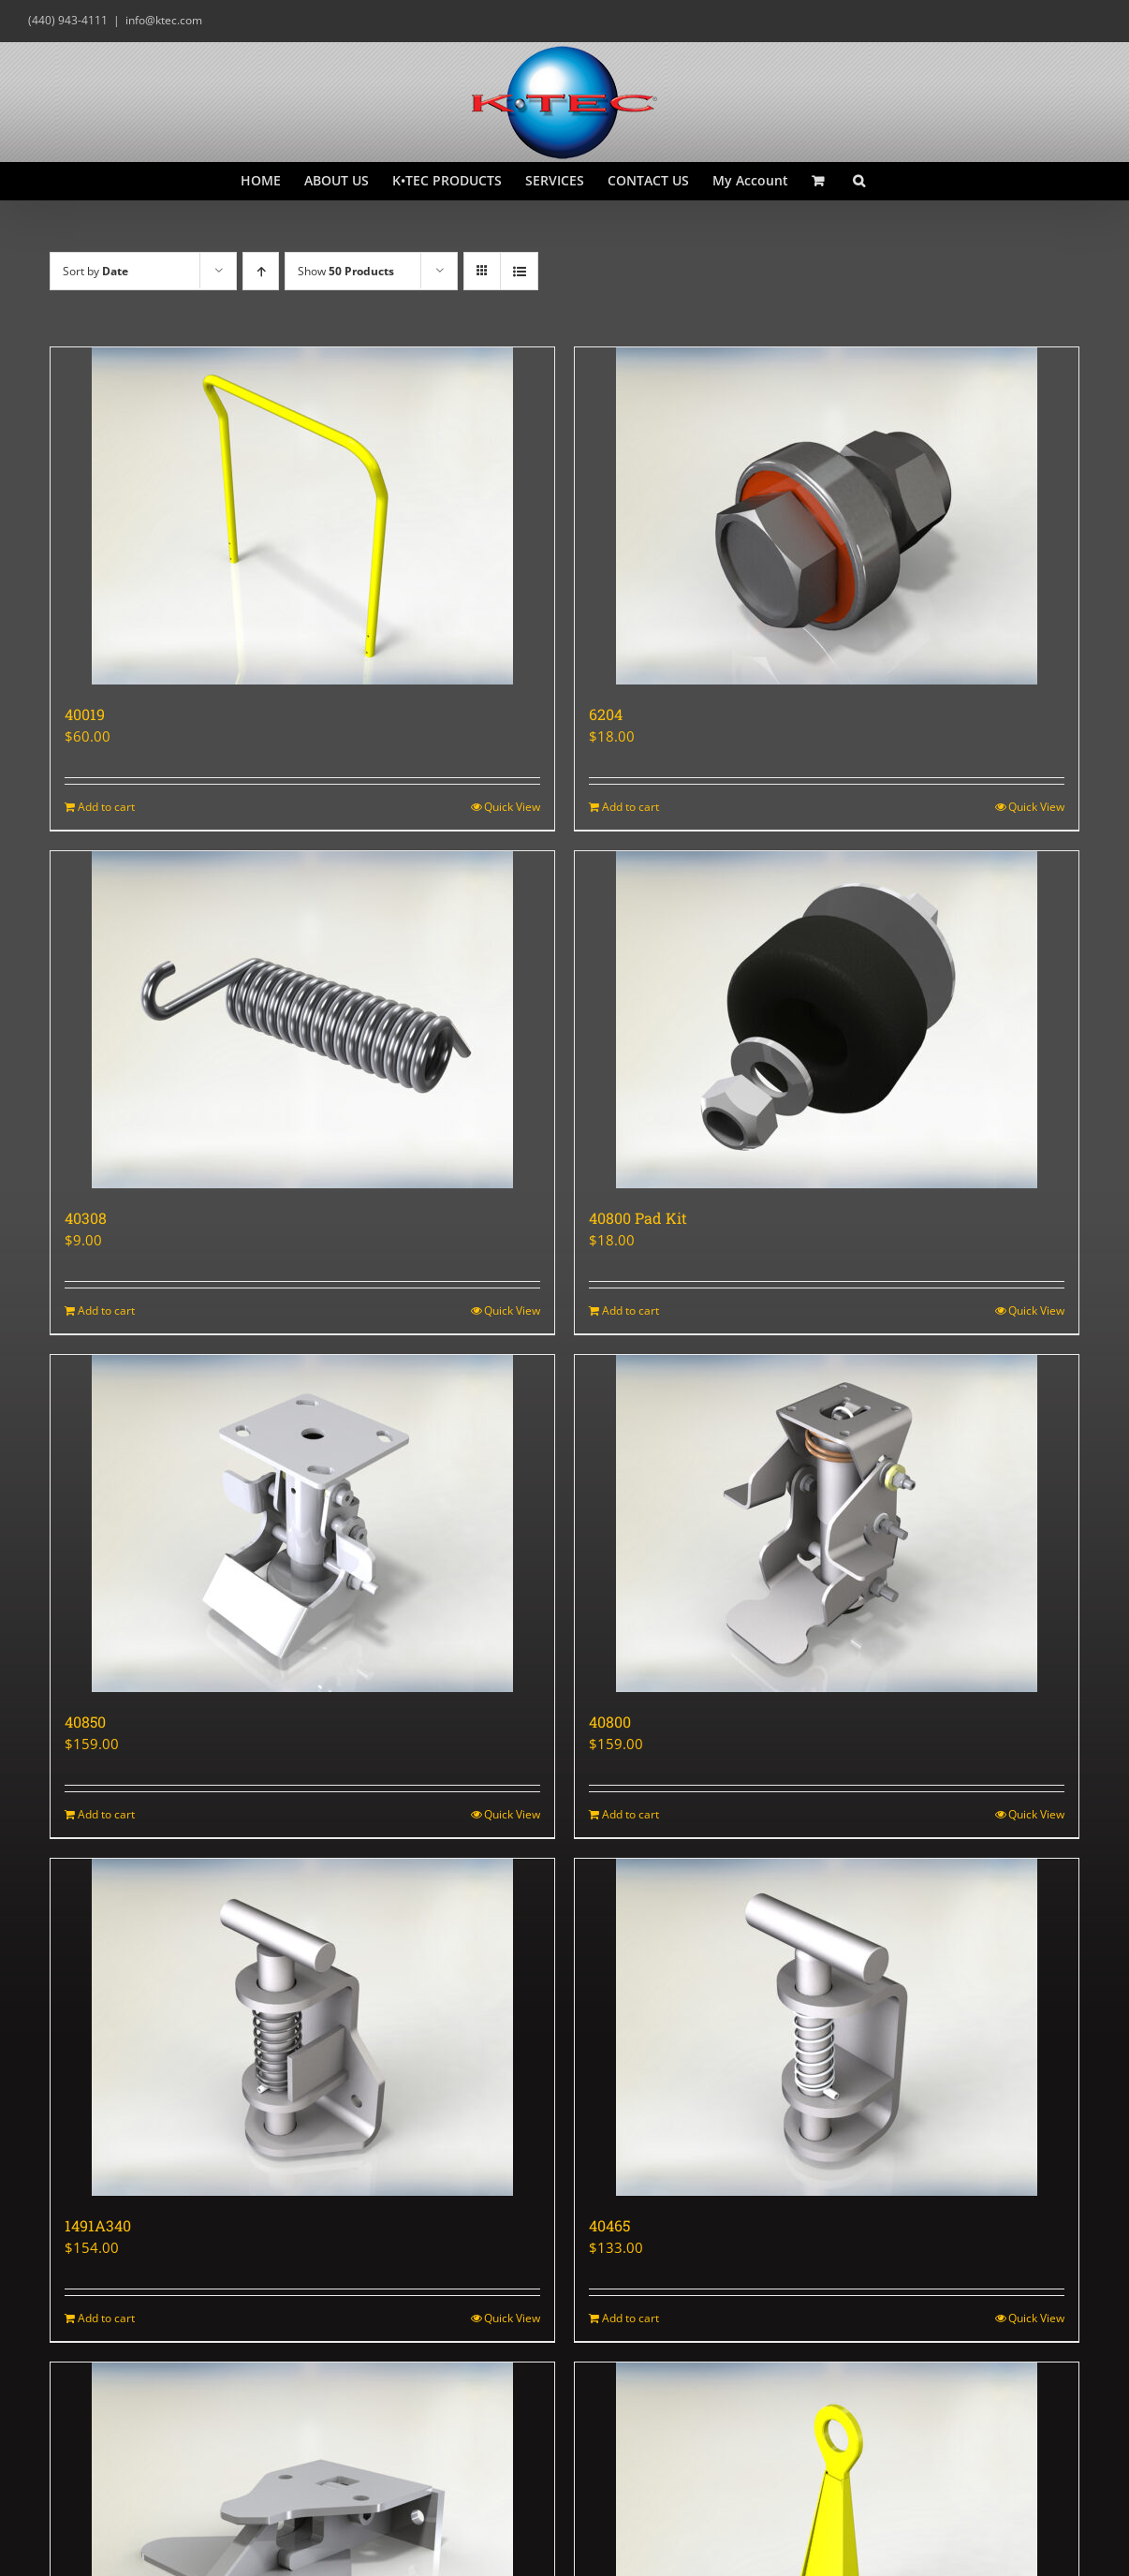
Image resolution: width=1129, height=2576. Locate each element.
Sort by (95, 271)
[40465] (826, 2027)
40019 (85, 714)
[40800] (826, 1523)
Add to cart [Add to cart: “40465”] (630, 2318)
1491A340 (98, 2225)
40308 (86, 1218)
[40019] (302, 515)
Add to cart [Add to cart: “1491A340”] (106, 2318)
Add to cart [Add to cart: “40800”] (630, 1814)
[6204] (826, 515)
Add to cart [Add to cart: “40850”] (106, 1814)
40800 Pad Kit (638, 1218)
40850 (85, 1721)
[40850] (302, 1523)
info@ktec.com (163, 20)
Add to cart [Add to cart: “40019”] (106, 807)
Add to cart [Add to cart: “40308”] (106, 1310)
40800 (610, 1721)
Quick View (512, 807)
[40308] (302, 1019)
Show (346, 271)
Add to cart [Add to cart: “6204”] (630, 807)
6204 (606, 714)
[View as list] (519, 271)
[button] (859, 180)
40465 (609, 2225)
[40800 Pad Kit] (826, 1019)
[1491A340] (302, 2027)
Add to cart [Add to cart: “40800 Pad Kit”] (630, 1310)
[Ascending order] (260, 271)
